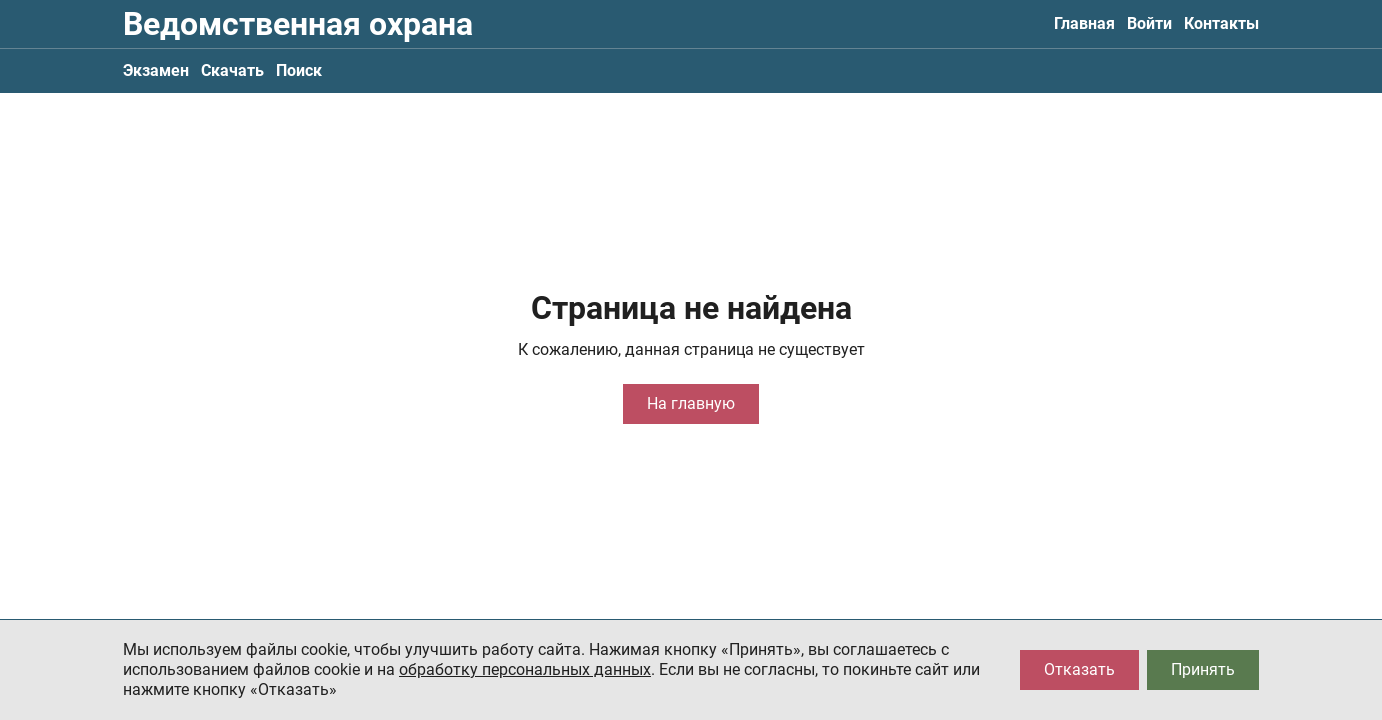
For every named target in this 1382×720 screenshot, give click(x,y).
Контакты (1221, 23)
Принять (1203, 669)
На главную (691, 403)
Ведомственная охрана (298, 24)
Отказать (1079, 669)
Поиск (299, 70)
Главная (1084, 23)
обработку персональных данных (525, 669)
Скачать (232, 70)
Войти (1149, 23)
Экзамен (156, 70)
